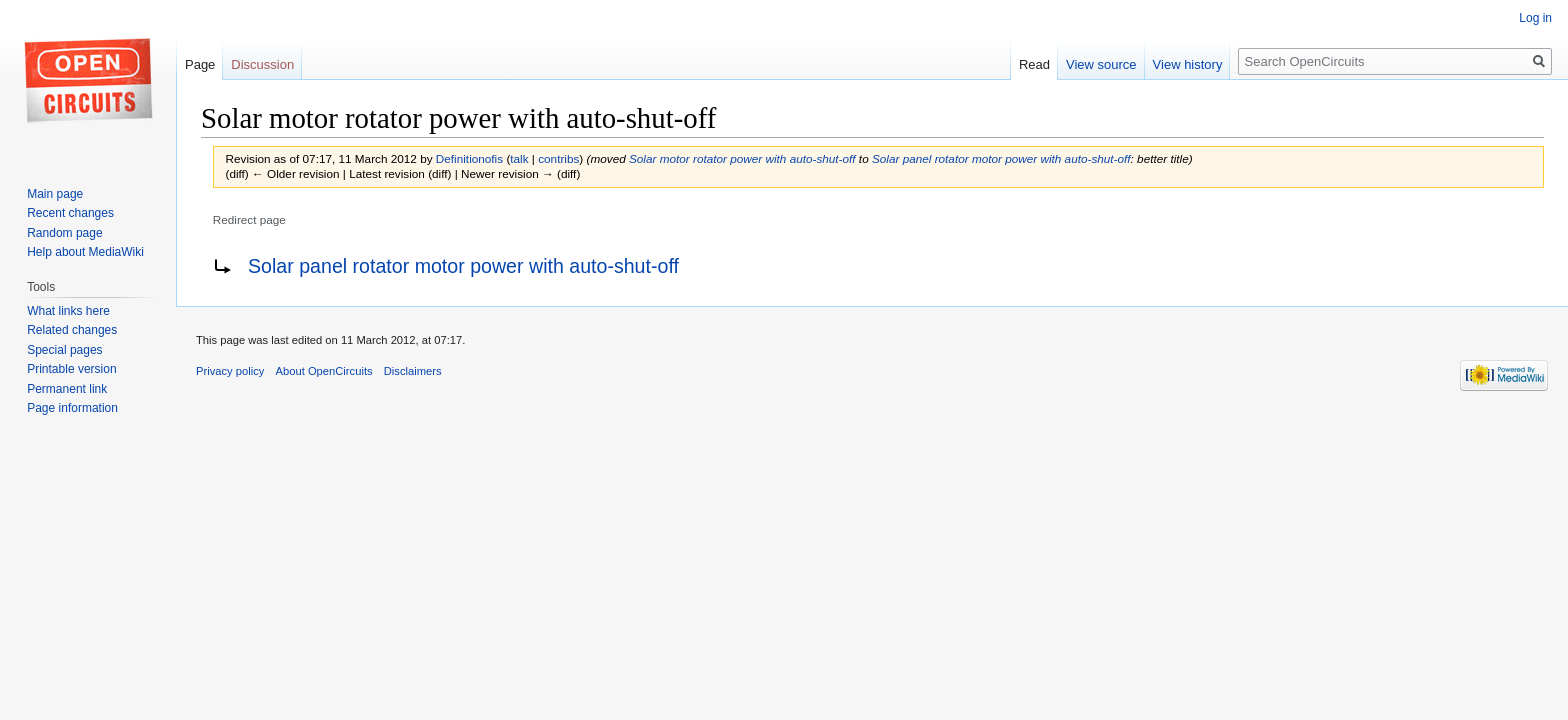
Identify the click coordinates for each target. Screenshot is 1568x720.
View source (1101, 64)
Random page (64, 233)
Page (200, 64)
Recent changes (70, 213)
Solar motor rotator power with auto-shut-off (742, 158)
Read (1034, 64)
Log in (1535, 18)
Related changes (72, 330)
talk (519, 158)
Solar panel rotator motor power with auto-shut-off (1001, 158)
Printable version (71, 369)
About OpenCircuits (324, 371)
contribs (558, 158)
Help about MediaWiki (85, 252)
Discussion (262, 64)
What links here (68, 311)
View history (1188, 64)
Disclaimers (413, 371)
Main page (55, 194)
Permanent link (67, 389)
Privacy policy (230, 371)
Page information (72, 408)
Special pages (64, 350)
